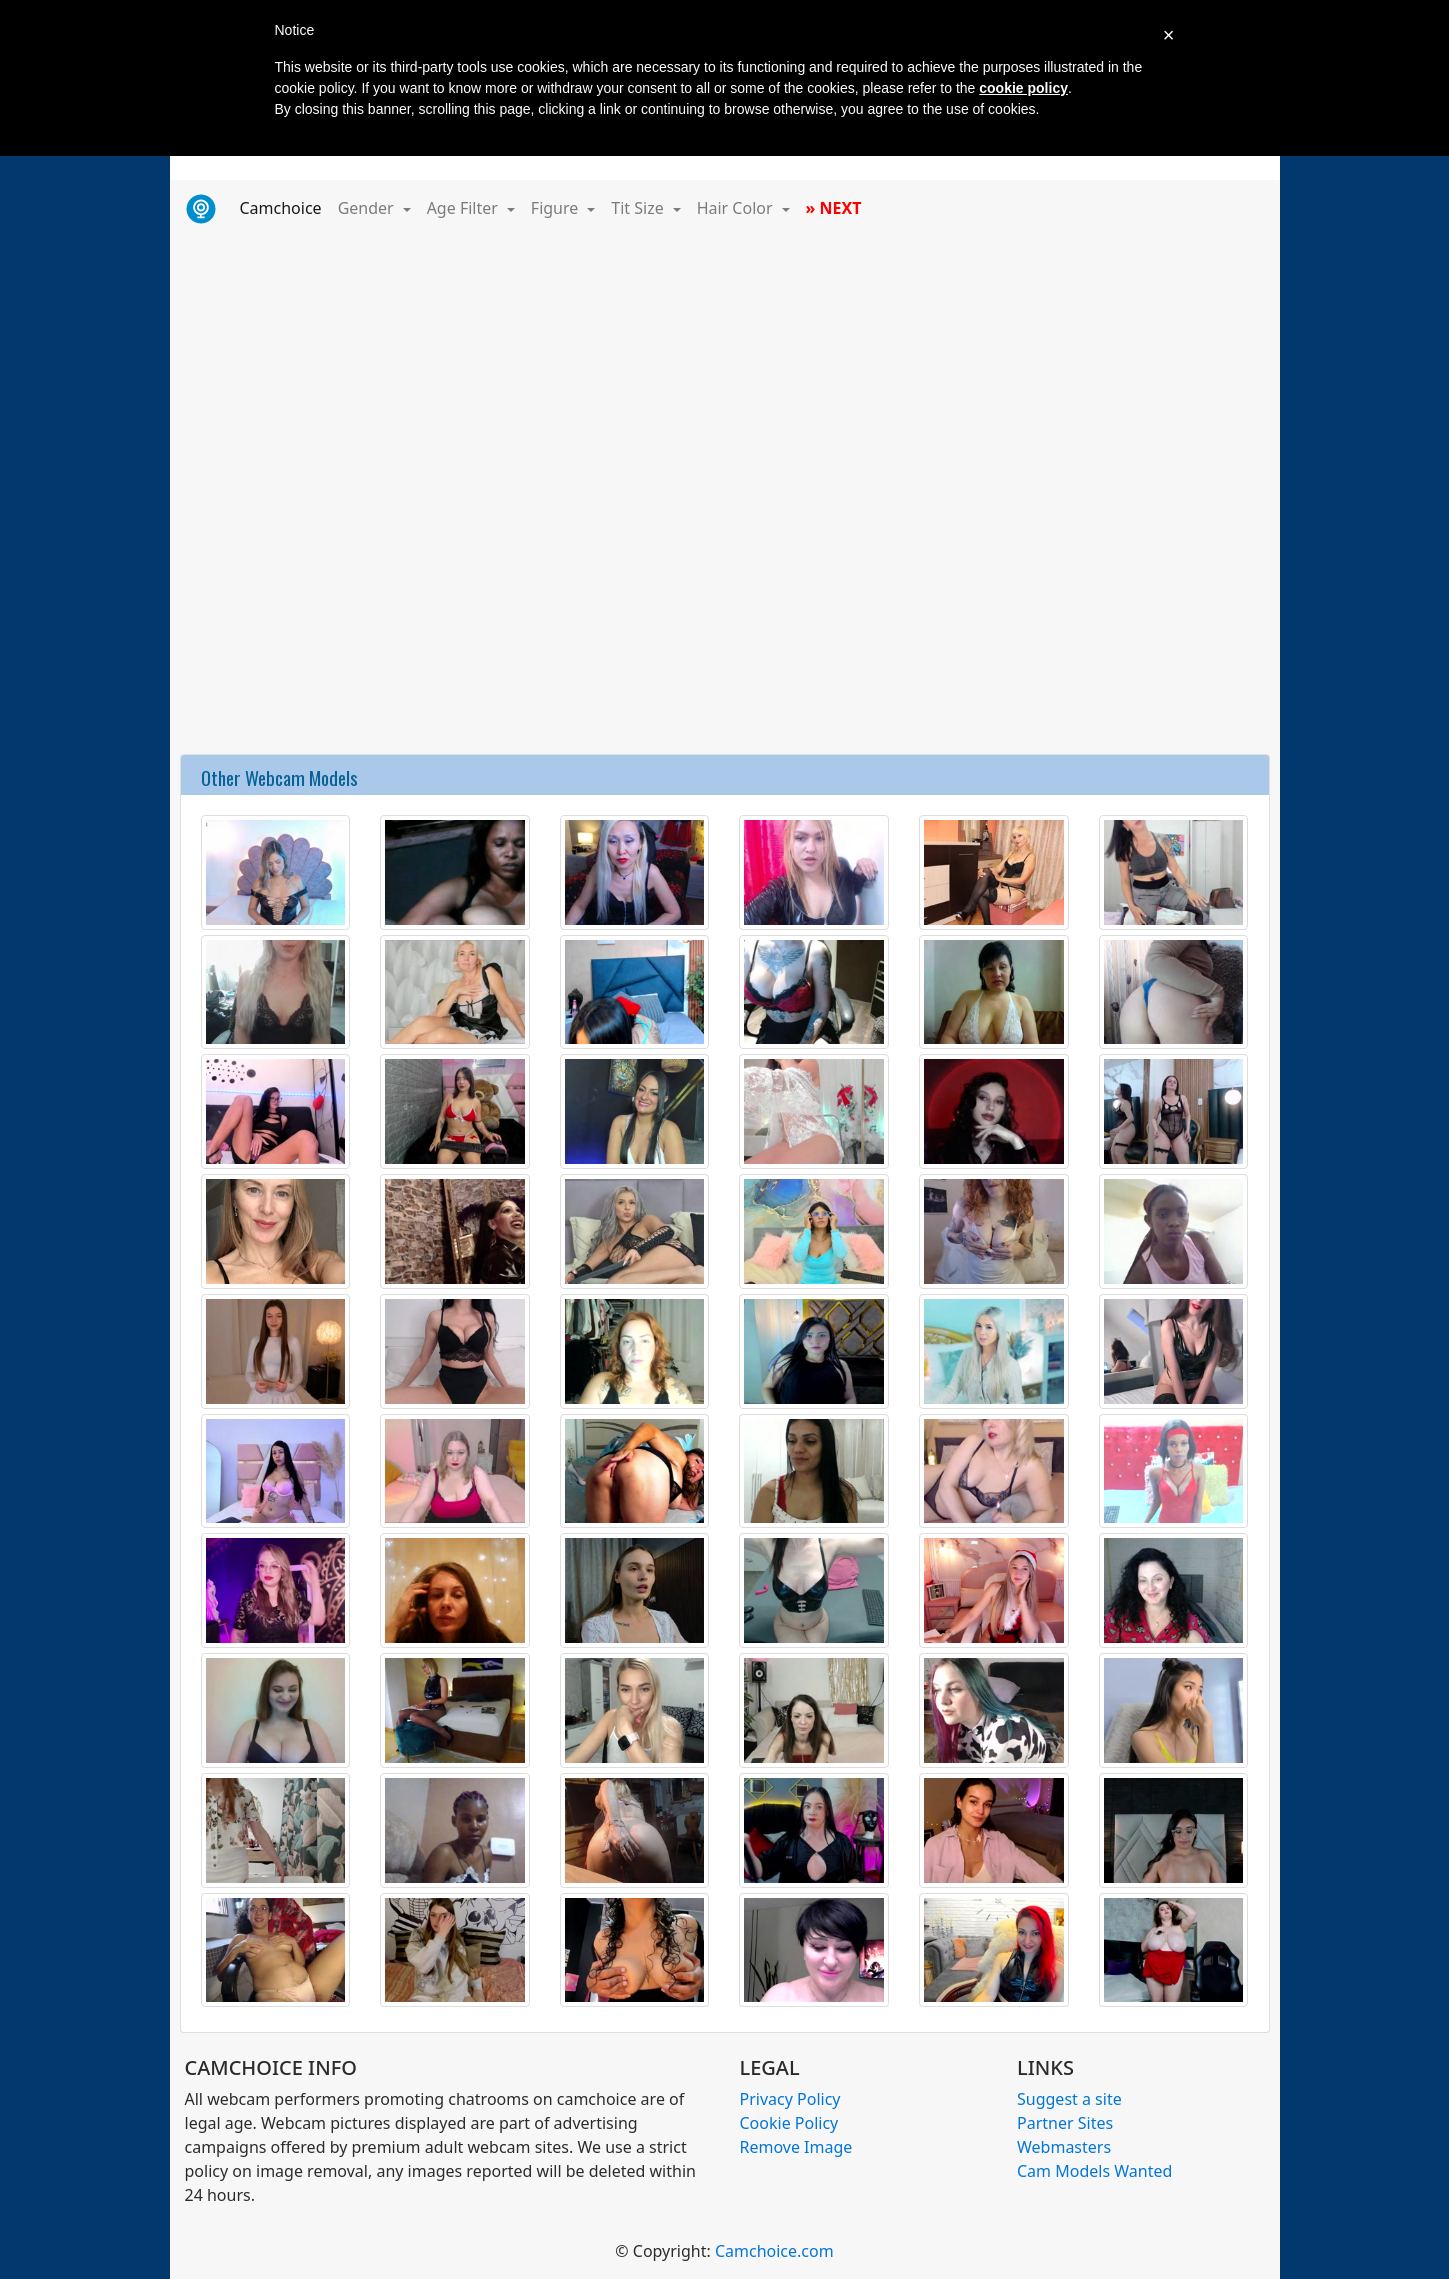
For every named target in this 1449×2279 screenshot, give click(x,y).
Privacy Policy (790, 2099)
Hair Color (737, 208)
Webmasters (1064, 2147)
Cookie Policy (789, 2123)
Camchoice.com (774, 2251)
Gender (368, 208)
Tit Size (639, 208)
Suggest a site (1069, 2099)
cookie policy (1023, 88)
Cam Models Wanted (1094, 2171)
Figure (557, 208)
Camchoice (285, 207)
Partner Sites (1065, 2123)
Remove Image (796, 2147)
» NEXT (834, 208)
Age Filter (464, 208)
